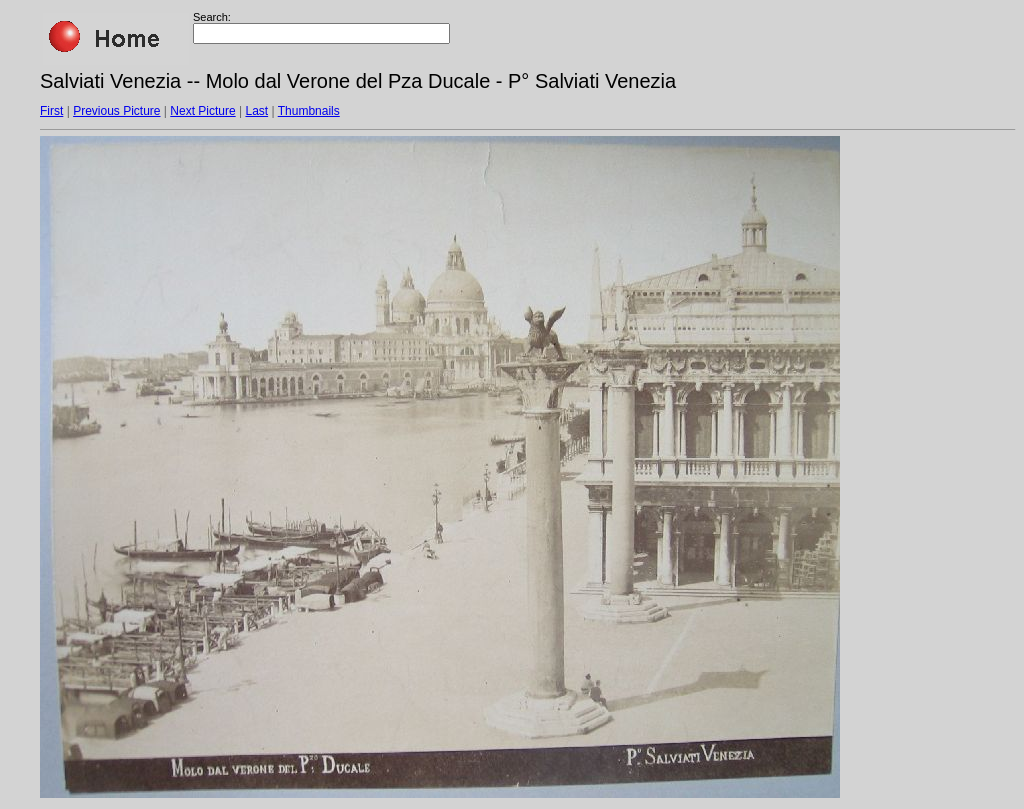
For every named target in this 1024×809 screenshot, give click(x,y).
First (51, 111)
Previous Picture (116, 111)
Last (256, 111)
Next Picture (202, 111)
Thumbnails (309, 111)
